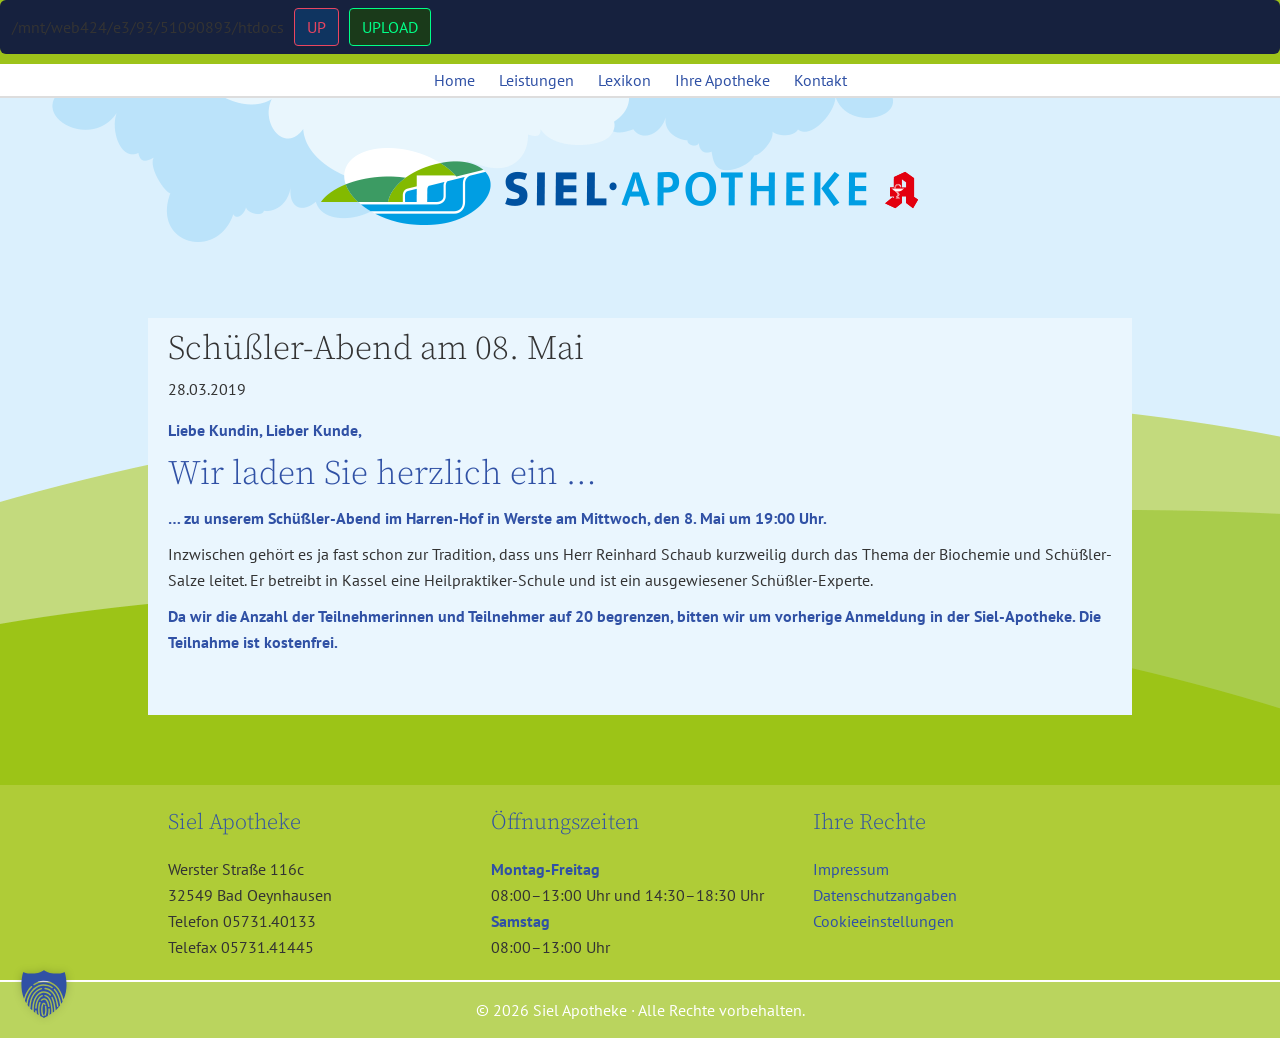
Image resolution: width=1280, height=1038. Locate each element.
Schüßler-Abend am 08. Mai (376, 349)
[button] (44, 994)
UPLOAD (390, 27)
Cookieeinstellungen (883, 921)
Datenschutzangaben (885, 895)
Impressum (851, 869)
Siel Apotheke (640, 188)
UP (316, 27)
